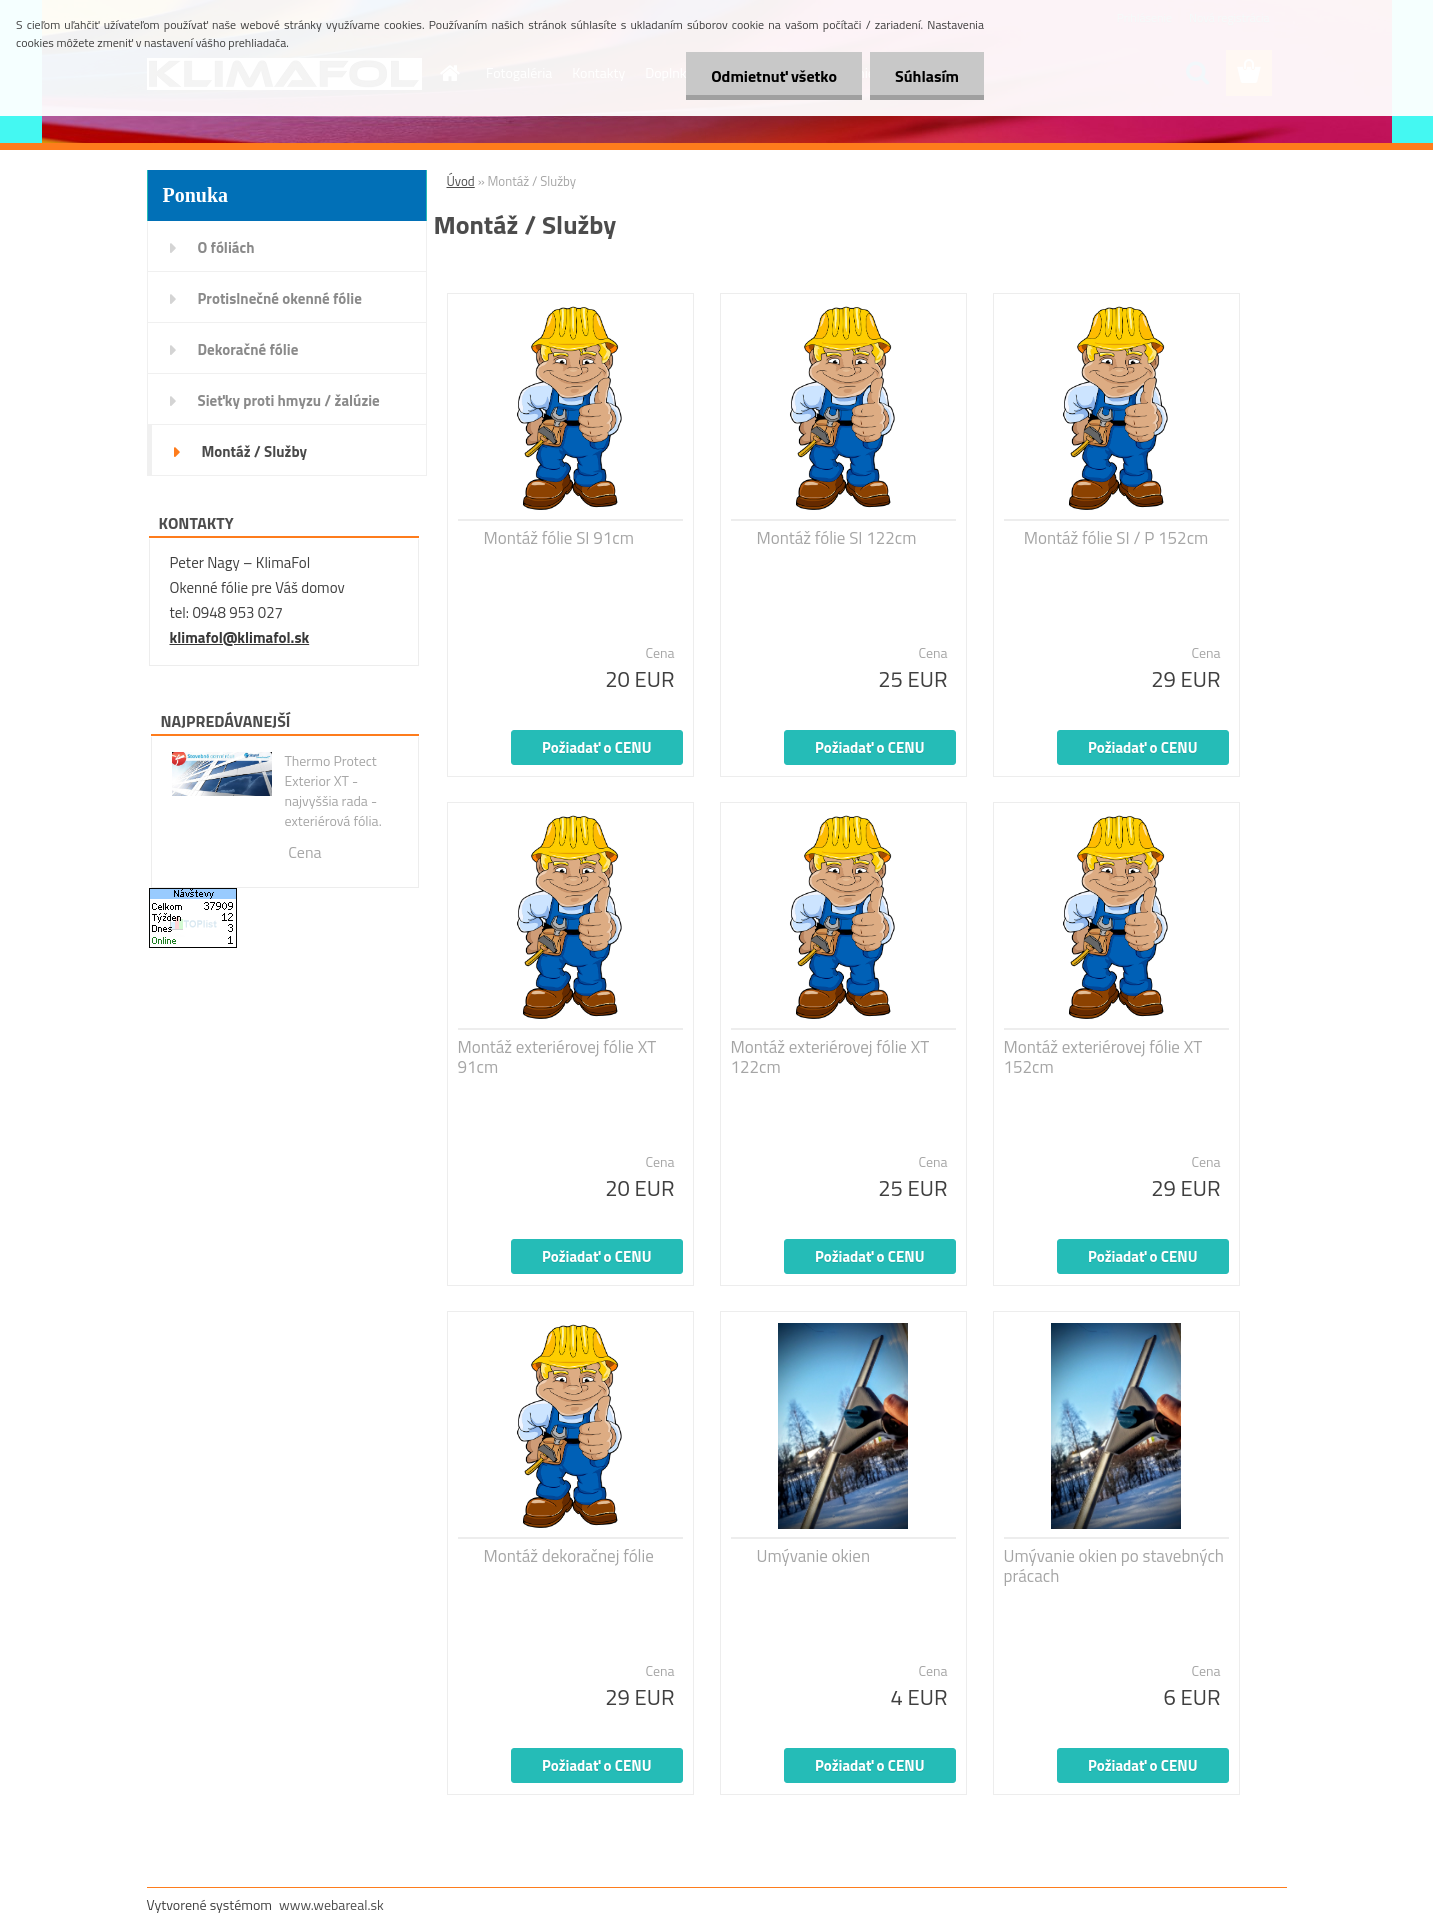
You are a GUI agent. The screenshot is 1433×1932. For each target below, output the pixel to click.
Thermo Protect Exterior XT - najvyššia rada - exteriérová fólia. (332, 791)
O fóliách (226, 247)
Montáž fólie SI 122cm (837, 538)
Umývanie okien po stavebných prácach (1114, 1566)
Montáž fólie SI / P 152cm (1116, 538)
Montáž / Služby (254, 451)
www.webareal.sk (331, 1904)
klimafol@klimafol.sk (240, 637)
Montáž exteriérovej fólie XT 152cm (1103, 1057)
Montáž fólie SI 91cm (559, 538)
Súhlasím (927, 76)
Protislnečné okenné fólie (280, 298)
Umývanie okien (814, 1556)
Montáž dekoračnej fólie (569, 1556)
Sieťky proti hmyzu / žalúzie (289, 400)
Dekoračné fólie (248, 349)
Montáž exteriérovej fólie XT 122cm (830, 1057)
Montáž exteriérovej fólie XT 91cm (557, 1057)
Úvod (461, 181)
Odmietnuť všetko (774, 76)
